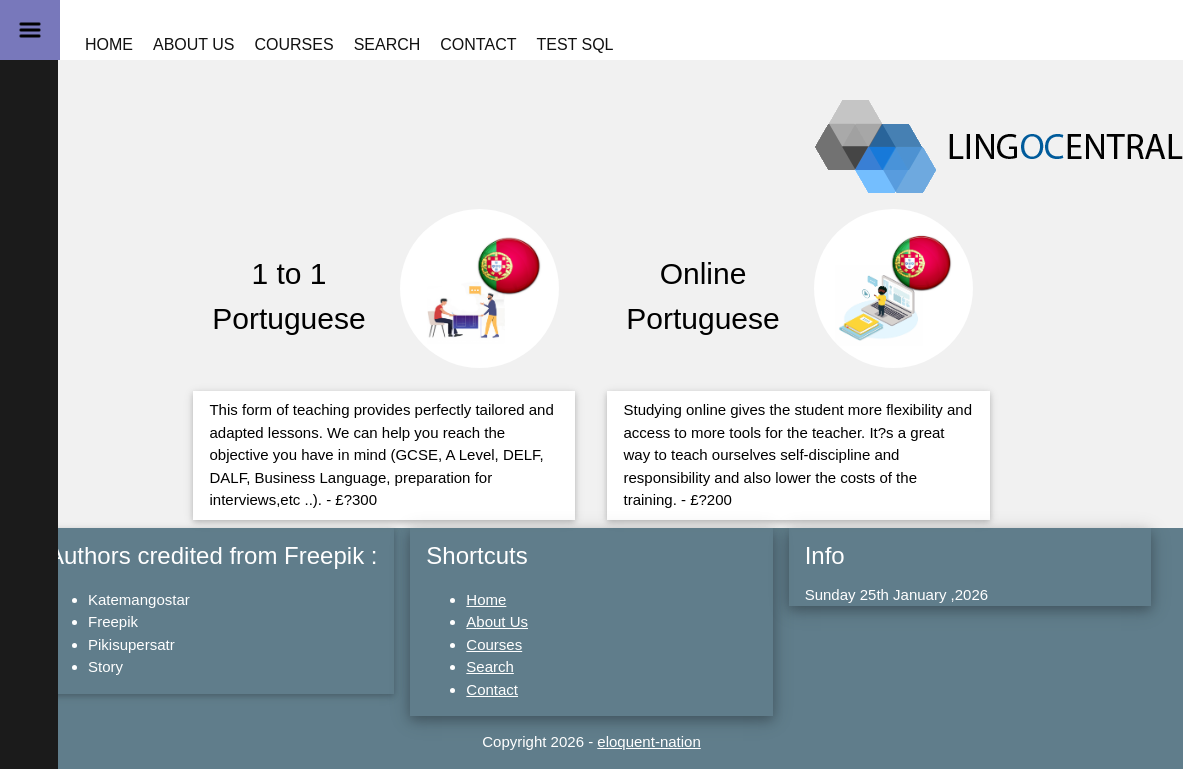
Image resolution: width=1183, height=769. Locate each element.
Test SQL (574, 44)
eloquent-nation (648, 741)
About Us (194, 44)
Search (387, 44)
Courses (294, 44)
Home (109, 44)
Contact (478, 44)
